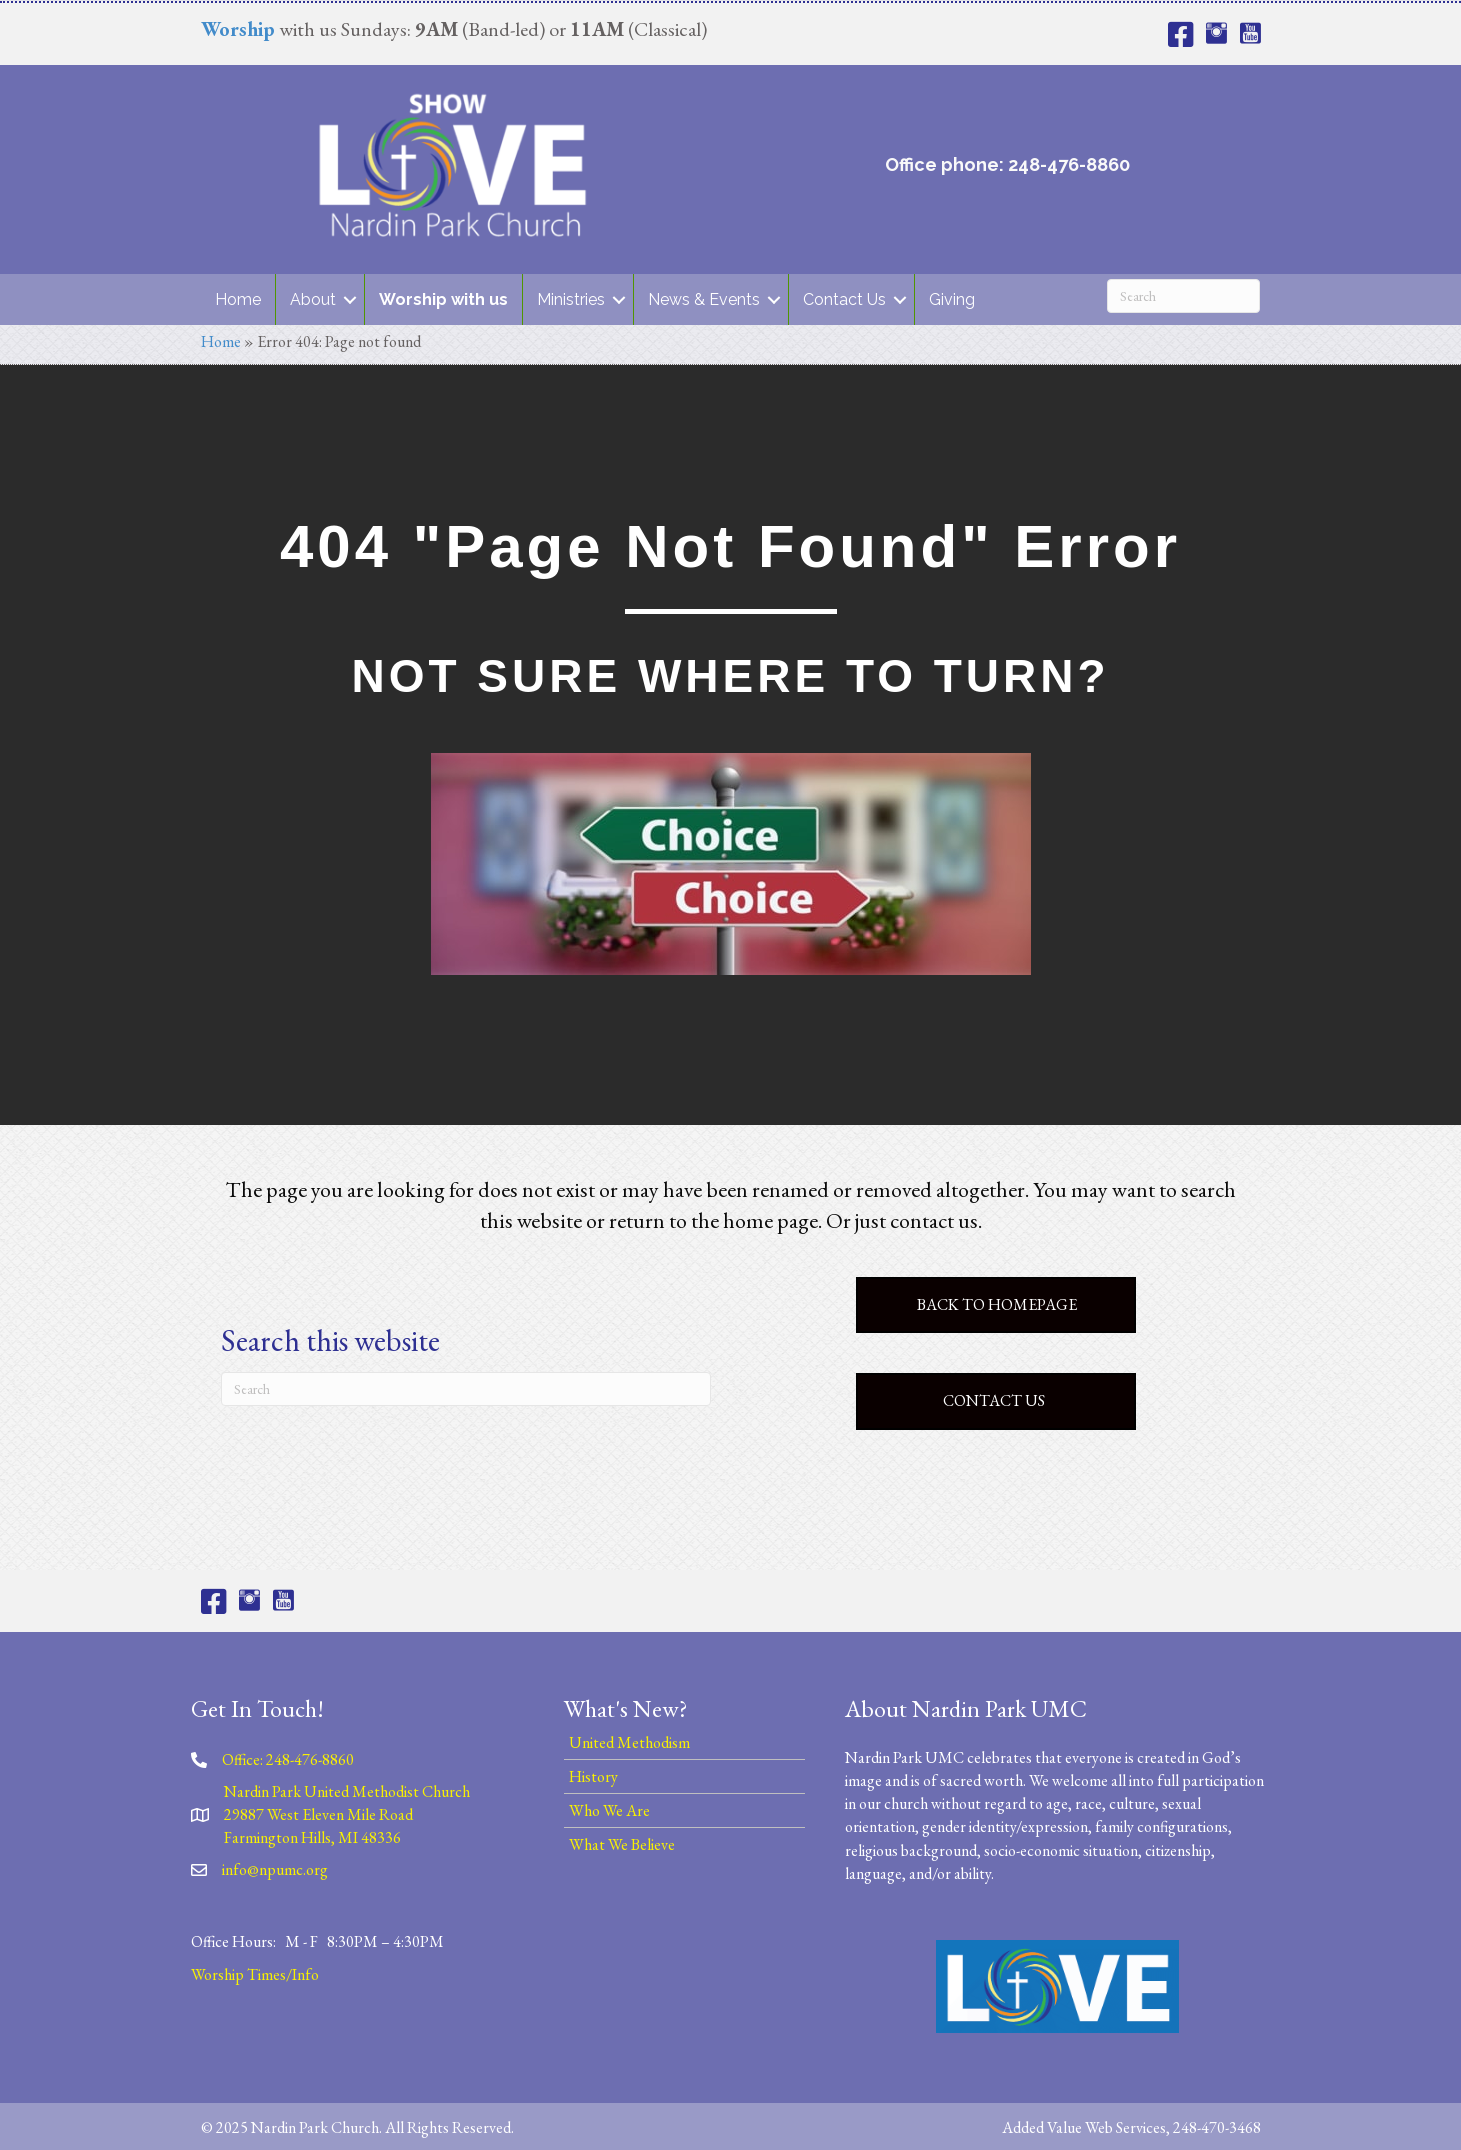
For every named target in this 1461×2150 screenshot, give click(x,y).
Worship (238, 29)
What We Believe (622, 1844)
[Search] (1183, 296)
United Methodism (629, 1742)
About (313, 299)
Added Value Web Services (1084, 2127)
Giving (952, 299)
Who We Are (609, 1810)
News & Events (704, 299)
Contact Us (844, 299)
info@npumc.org (275, 1869)
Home (238, 299)
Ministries (571, 299)
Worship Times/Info (255, 1974)
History (593, 1776)
